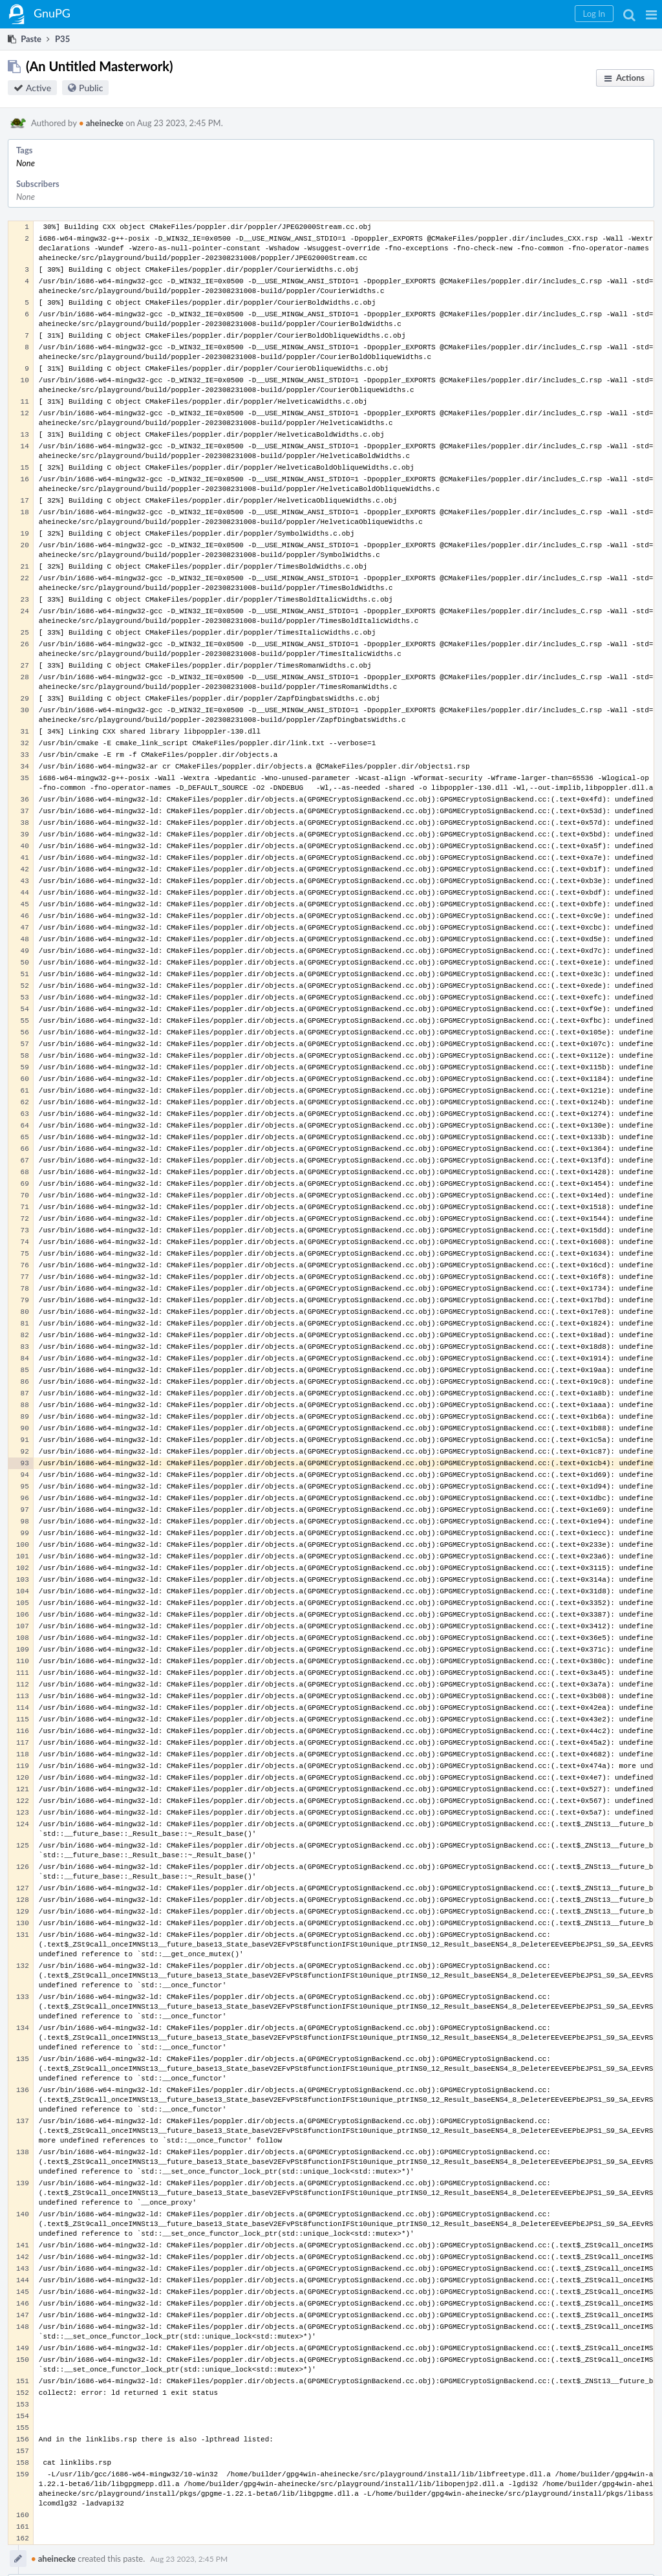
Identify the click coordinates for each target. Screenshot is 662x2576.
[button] (651, 14)
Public (91, 87)
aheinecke (101, 123)
